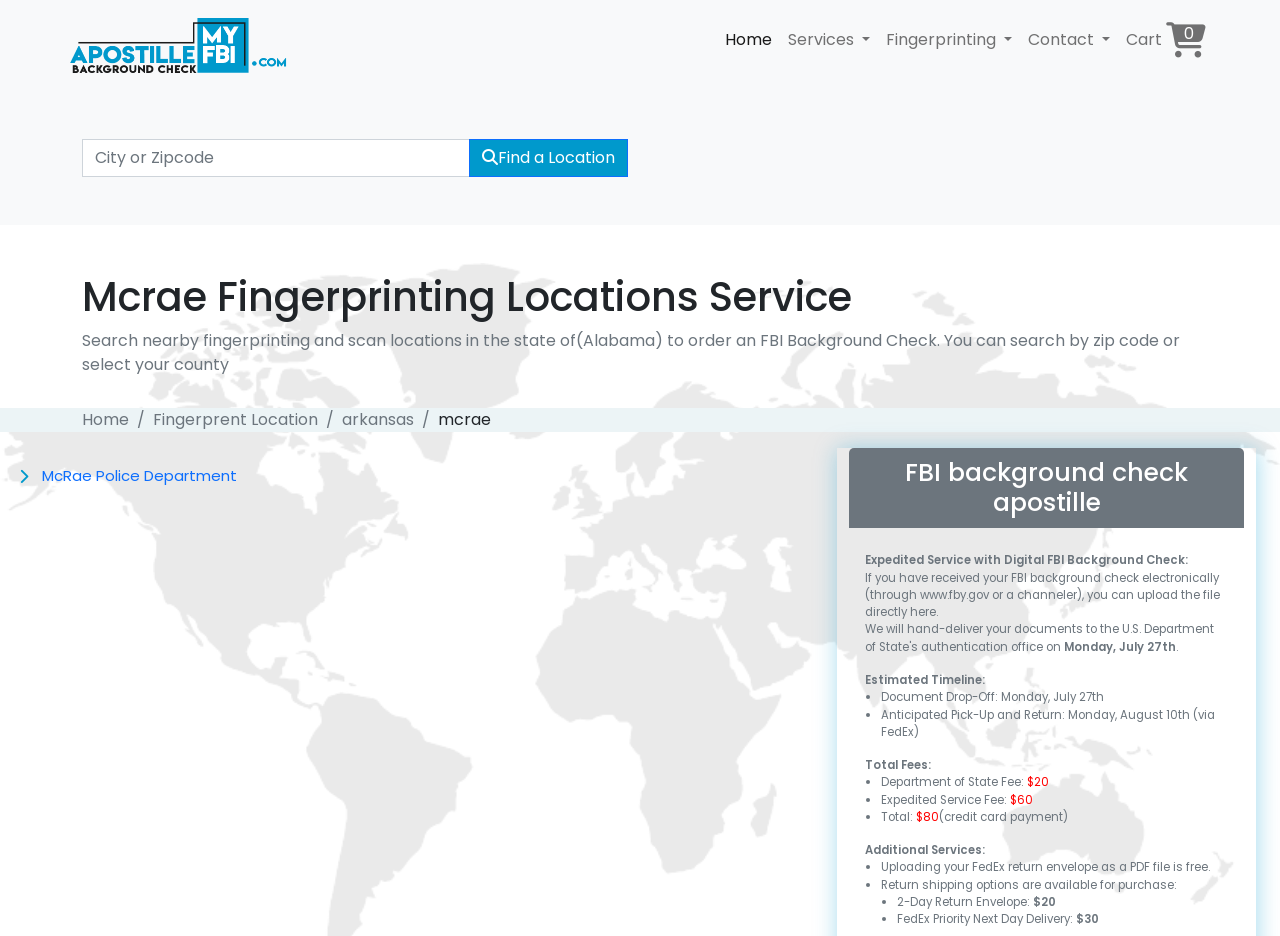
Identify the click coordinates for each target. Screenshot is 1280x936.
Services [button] (823, 39)
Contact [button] (1063, 39)
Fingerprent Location (235, 419)
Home (748, 39)
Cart (1166, 39)
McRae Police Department (139, 475)
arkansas (378, 419)
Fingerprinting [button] (943, 39)
